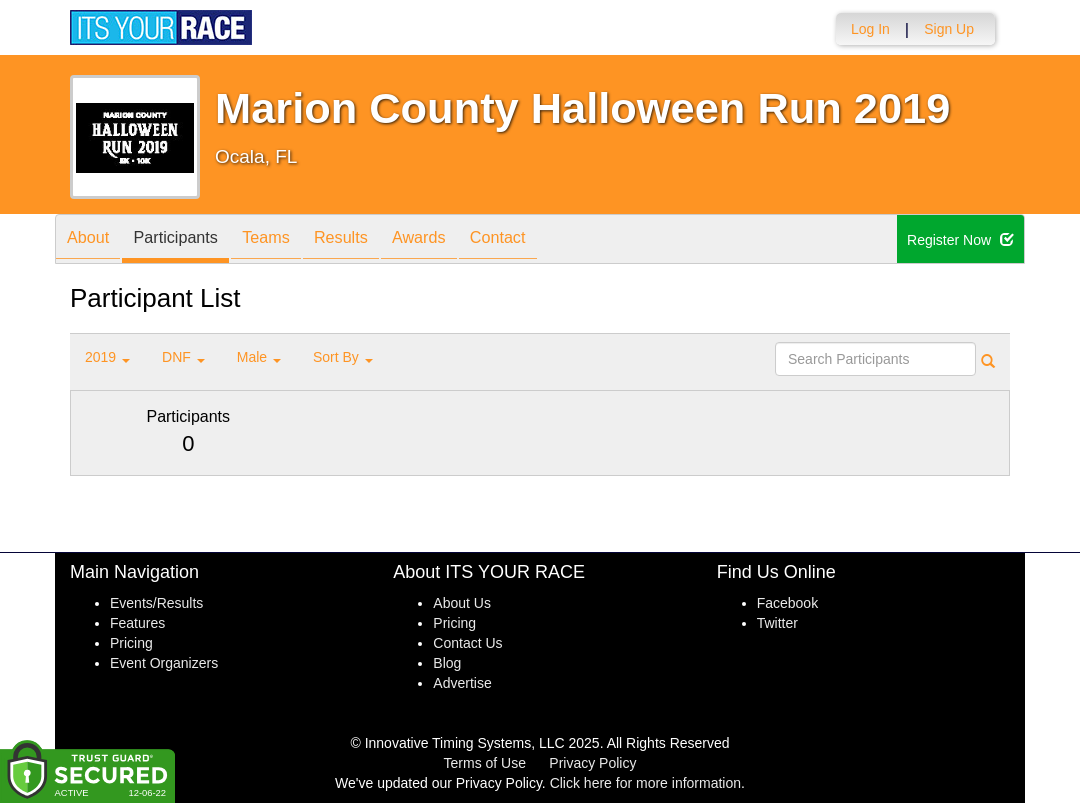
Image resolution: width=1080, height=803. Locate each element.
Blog (447, 663)
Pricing (131, 643)
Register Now (960, 240)
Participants (191, 240)
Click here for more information (645, 783)
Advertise (462, 683)
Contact (553, 240)
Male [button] (259, 357)
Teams (291, 240)
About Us (462, 603)
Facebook (787, 603)
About (93, 240)
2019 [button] (107, 357)
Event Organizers (164, 663)
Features (137, 623)
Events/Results (156, 603)
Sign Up (949, 29)
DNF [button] (183, 357)
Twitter (777, 623)
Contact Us (467, 643)
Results (376, 240)
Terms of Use (485, 763)
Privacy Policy (592, 763)
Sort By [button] (343, 357)
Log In (870, 29)
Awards (464, 240)
